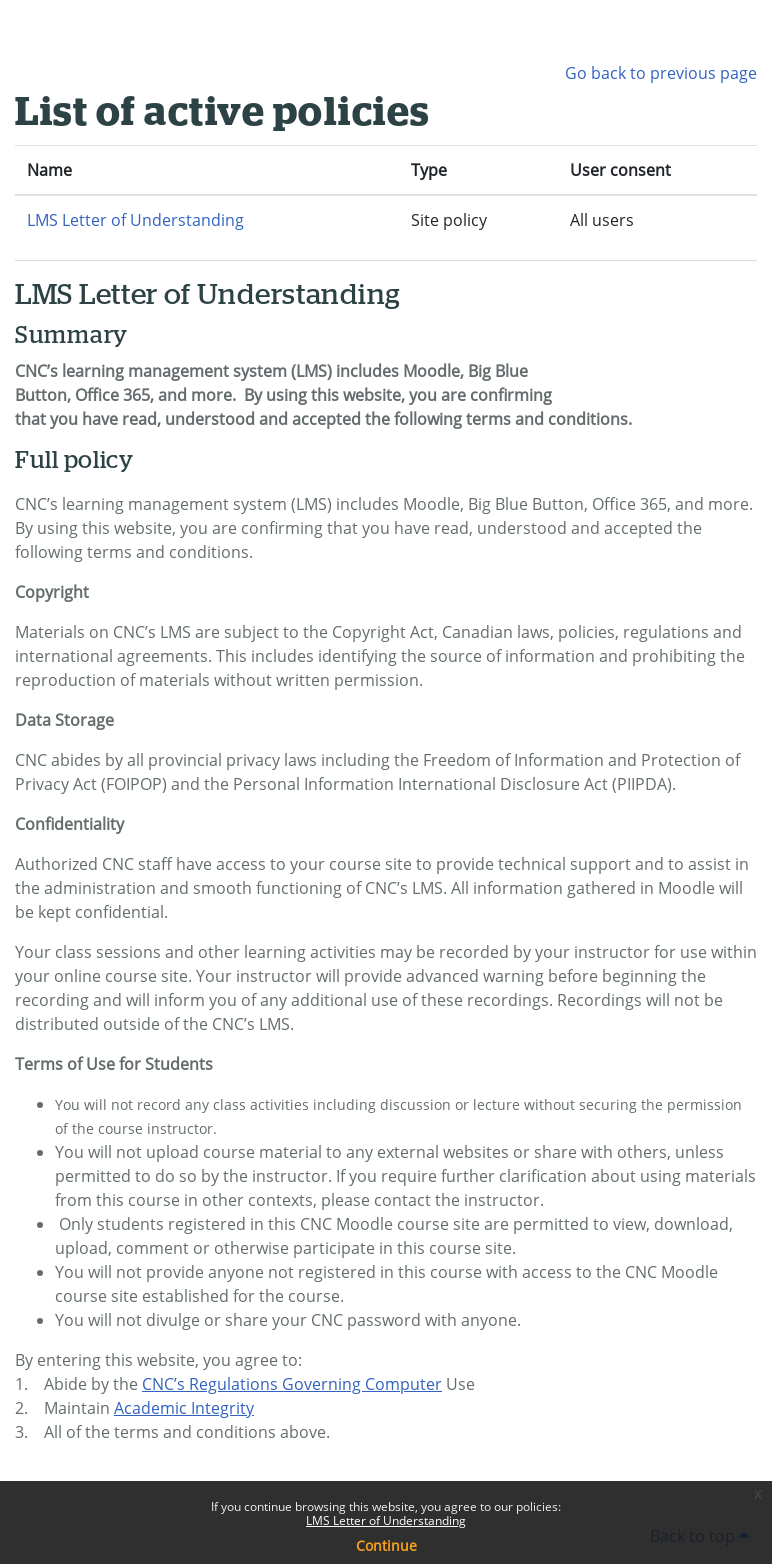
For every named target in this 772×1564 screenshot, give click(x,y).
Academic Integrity (184, 1408)
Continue (386, 1545)
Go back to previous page (661, 73)
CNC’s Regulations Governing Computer (292, 1384)
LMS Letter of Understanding (386, 1520)
